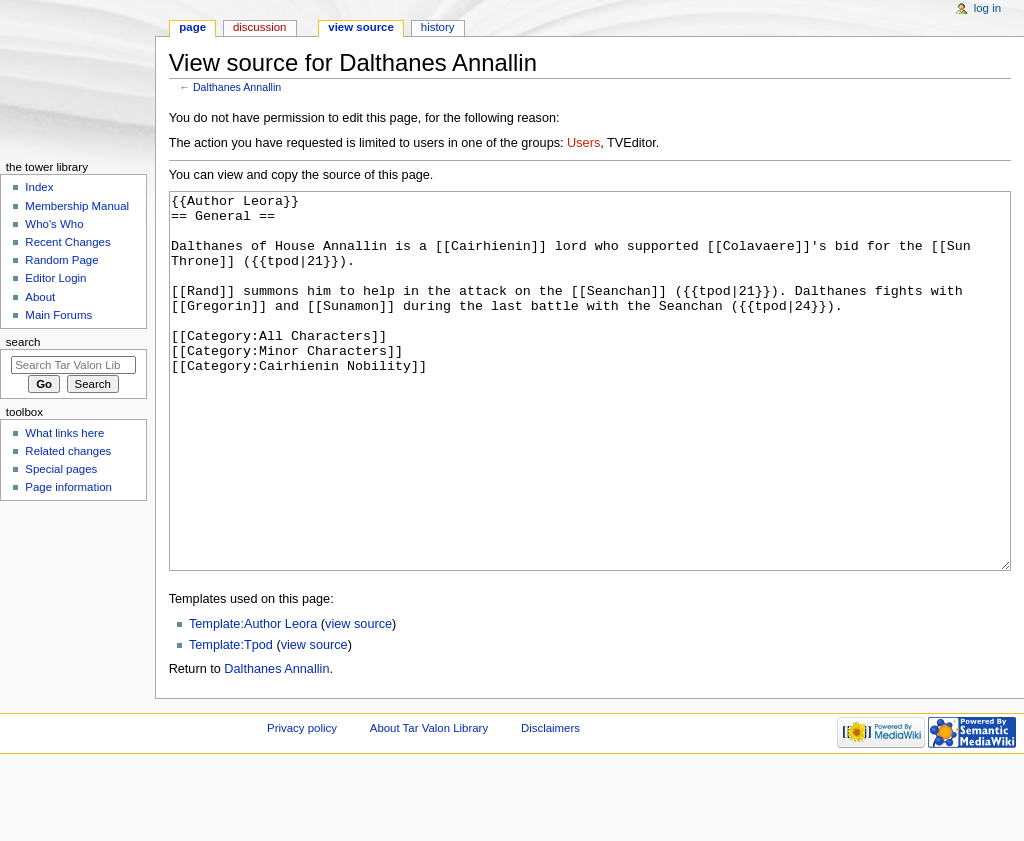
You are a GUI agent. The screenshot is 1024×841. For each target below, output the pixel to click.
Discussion (259, 27)
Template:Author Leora (253, 699)
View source (361, 27)
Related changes (68, 451)
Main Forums (58, 315)
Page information (68, 487)
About (40, 297)
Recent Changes (67, 242)
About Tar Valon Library (429, 803)
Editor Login (55, 278)
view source (358, 699)
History (438, 27)
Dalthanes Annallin (237, 87)
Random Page (61, 260)
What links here (64, 433)
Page (192, 27)
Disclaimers (550, 803)
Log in (987, 8)
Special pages (61, 469)
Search (23, 342)
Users (583, 143)
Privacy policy (302, 803)
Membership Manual (77, 206)
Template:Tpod (231, 720)
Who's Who (54, 224)
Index (39, 187)
